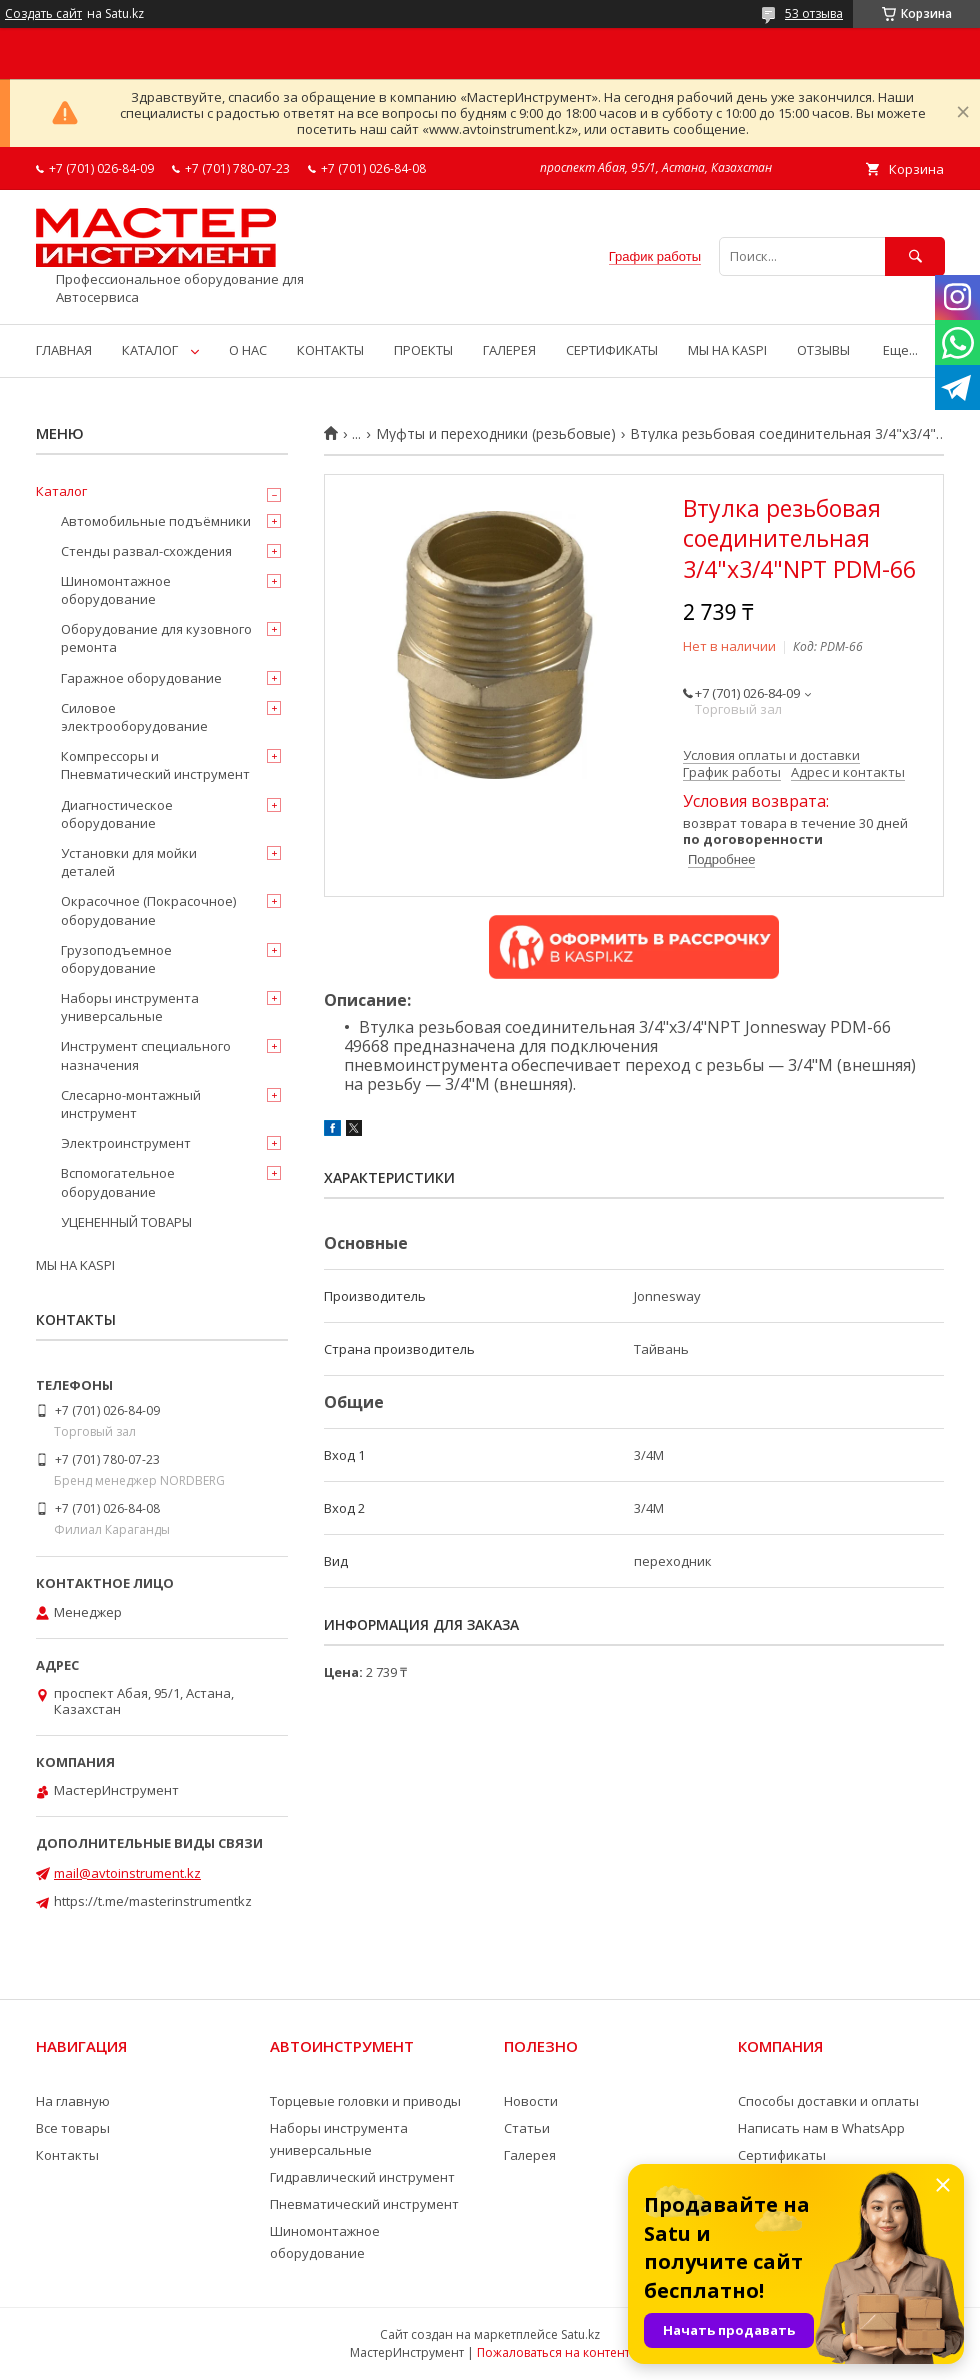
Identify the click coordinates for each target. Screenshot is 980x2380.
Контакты (67, 2155)
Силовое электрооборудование (134, 717)
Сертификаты (782, 2155)
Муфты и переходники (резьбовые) (496, 434)
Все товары (73, 2128)
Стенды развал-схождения (146, 551)
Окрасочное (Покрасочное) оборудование (148, 910)
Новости (531, 2101)
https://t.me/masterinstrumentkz (153, 1901)
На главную (73, 2101)
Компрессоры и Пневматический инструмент (155, 765)
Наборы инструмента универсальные (130, 1007)
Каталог (61, 491)
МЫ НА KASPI (727, 350)
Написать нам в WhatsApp (821, 2128)
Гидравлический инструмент (362, 2177)
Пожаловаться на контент (553, 2352)
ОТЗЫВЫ (823, 350)
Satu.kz (580, 2334)
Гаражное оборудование (141, 678)
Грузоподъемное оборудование (116, 959)
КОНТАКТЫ (330, 350)
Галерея (530, 2155)
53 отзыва (814, 13)
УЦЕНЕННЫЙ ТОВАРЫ (126, 1222)
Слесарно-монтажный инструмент (131, 1104)
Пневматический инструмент (364, 2204)
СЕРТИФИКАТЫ (612, 350)
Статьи (527, 2128)
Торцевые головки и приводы (365, 2101)
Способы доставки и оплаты (828, 2101)
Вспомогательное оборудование (118, 1182)
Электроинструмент (126, 1143)
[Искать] (915, 256)
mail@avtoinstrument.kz (127, 1873)
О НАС (248, 350)
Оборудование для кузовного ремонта (156, 638)
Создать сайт (43, 14)
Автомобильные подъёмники (156, 521)
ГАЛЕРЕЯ (509, 350)
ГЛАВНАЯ (64, 350)
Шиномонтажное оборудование (116, 590)
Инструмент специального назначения (146, 1055)
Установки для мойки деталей (129, 862)
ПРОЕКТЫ (423, 350)
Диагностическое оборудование (117, 814)
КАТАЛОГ (150, 350)
